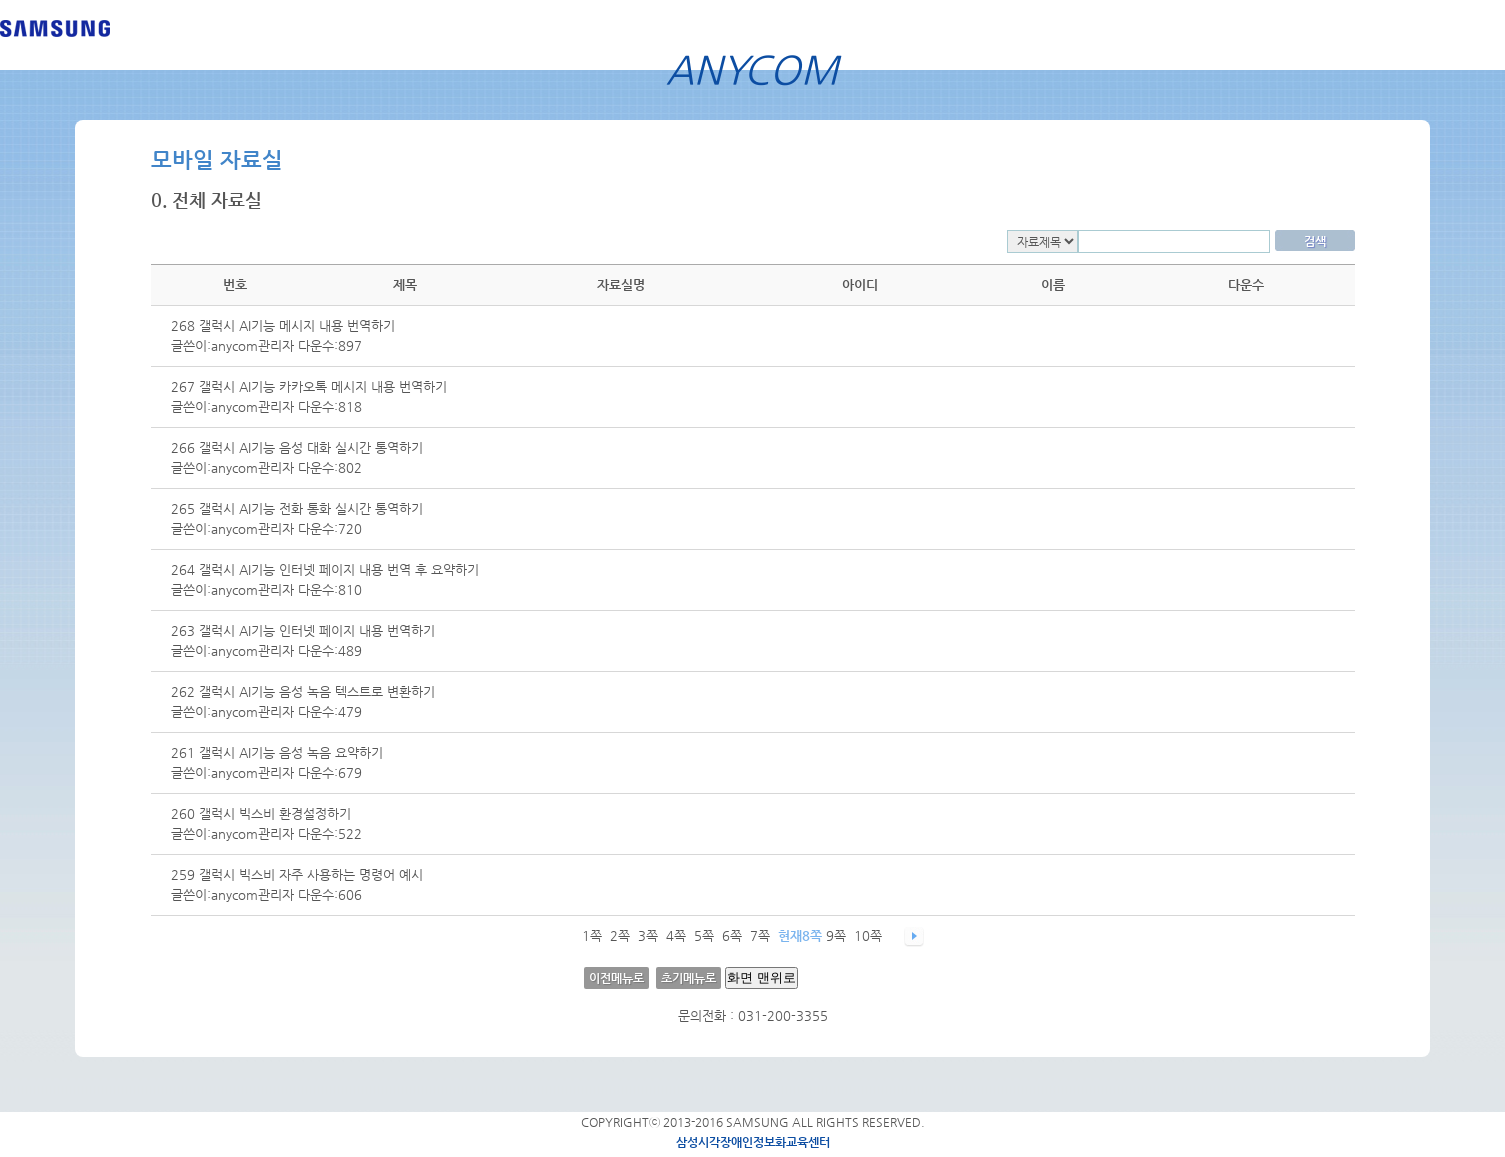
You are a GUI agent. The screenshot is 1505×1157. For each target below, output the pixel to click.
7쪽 (760, 935)
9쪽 (836, 935)
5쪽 (704, 935)
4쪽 (676, 935)
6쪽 (732, 935)
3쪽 (648, 935)
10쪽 (868, 935)
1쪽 (592, 935)
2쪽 (620, 935)
